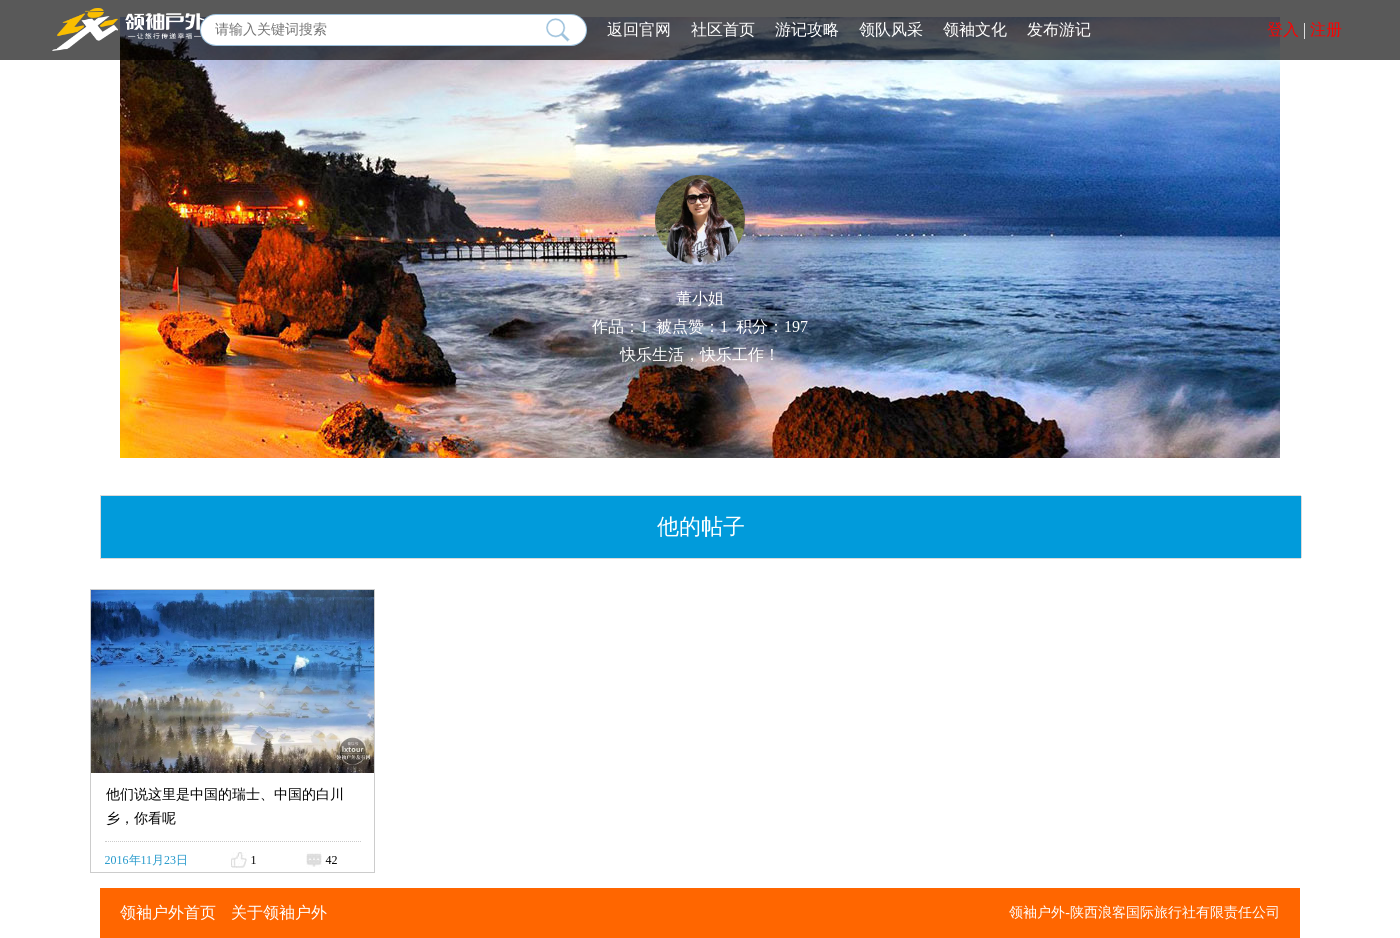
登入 (1283, 29)
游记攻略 (807, 29)
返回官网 (639, 29)
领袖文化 (975, 29)
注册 (1326, 29)
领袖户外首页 (168, 912)
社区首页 (723, 29)
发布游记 (1059, 29)
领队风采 (891, 29)
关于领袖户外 (279, 912)
